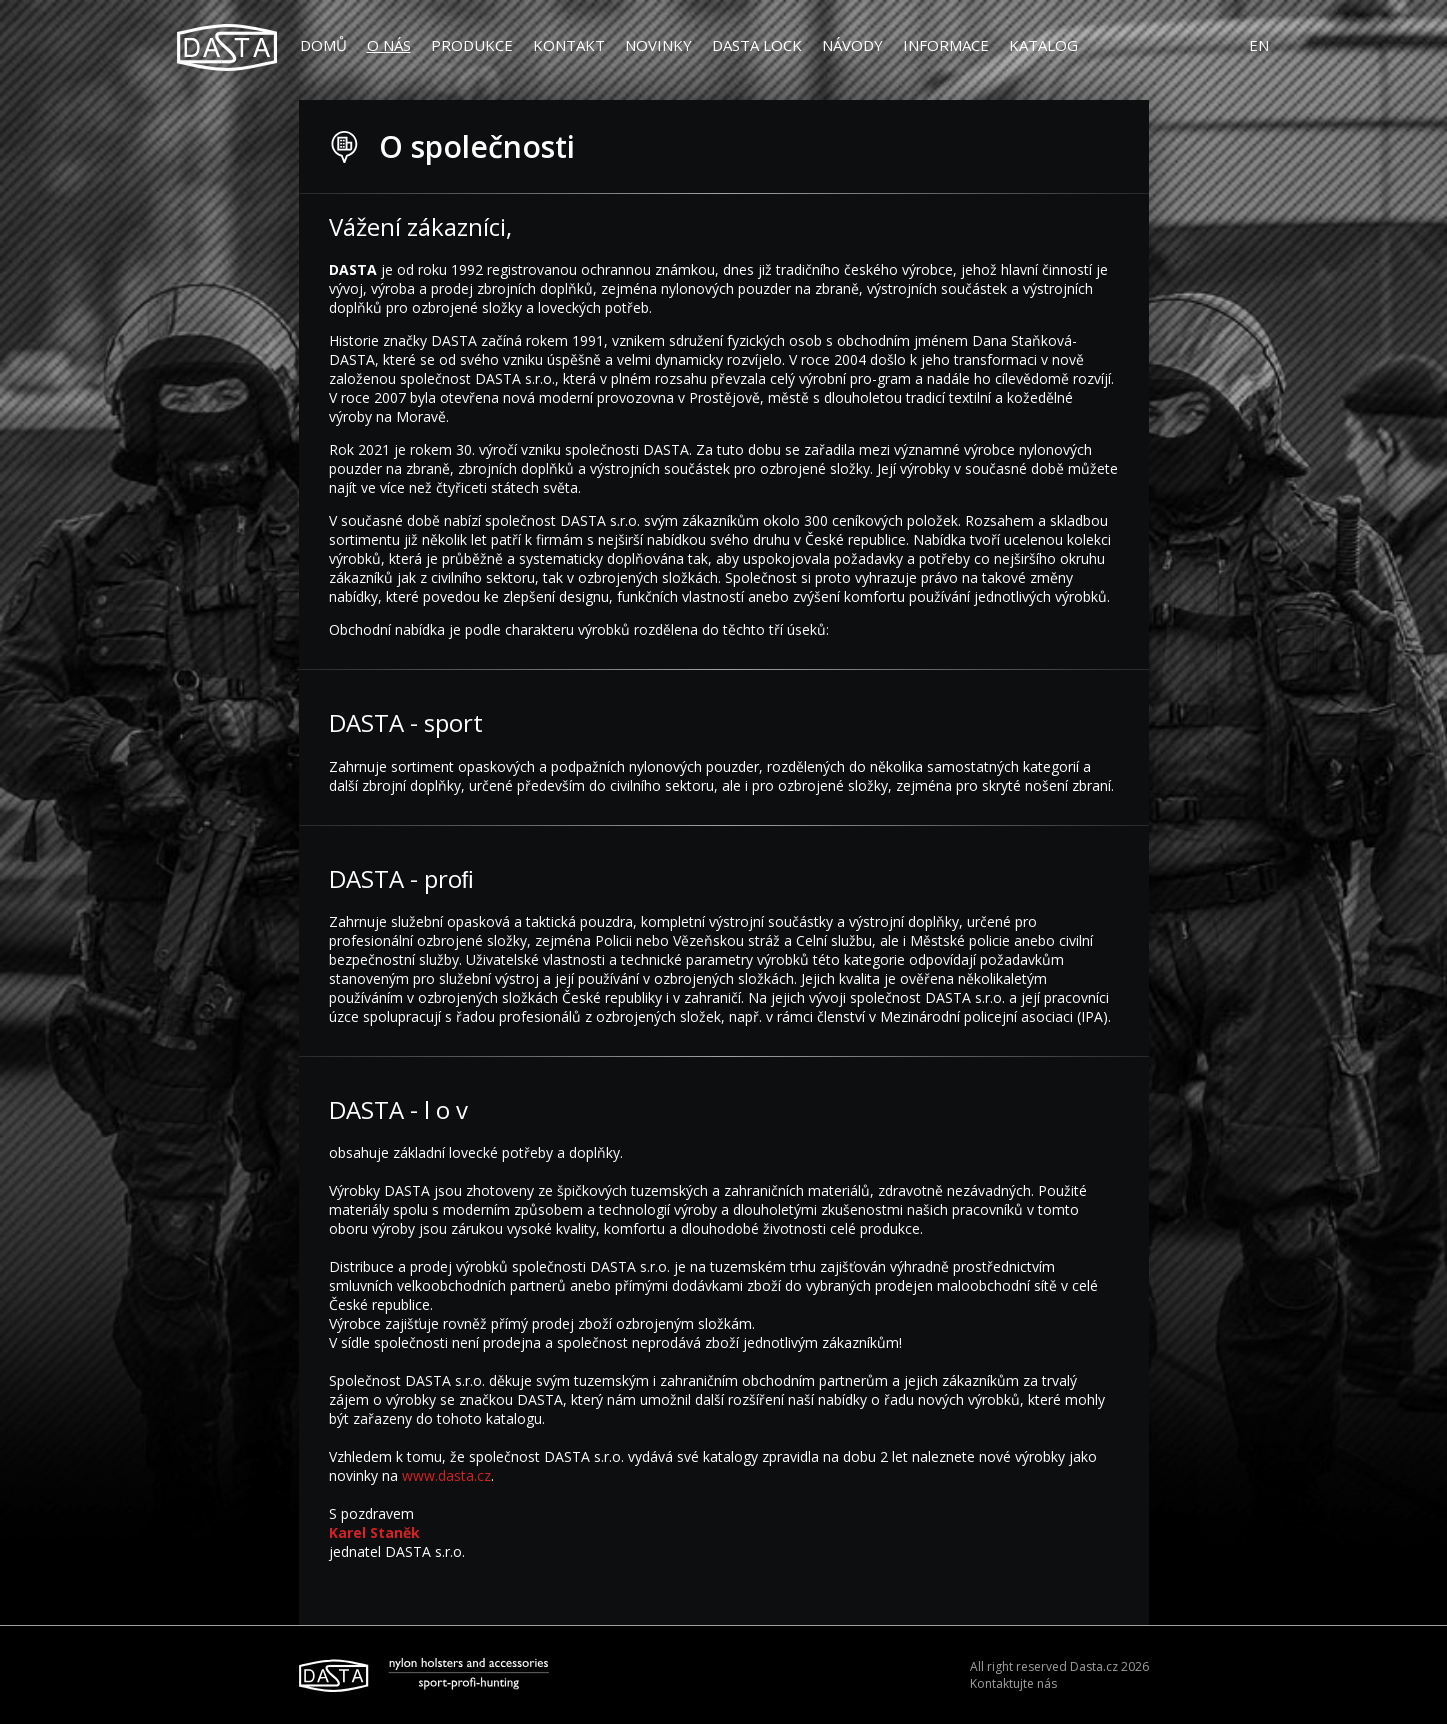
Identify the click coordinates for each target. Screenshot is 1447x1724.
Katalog (1043, 45)
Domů (323, 45)
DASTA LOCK (757, 45)
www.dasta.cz (446, 1475)
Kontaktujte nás (1013, 1683)
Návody (852, 45)
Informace (946, 45)
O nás (389, 45)
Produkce (472, 45)
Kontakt (569, 45)
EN (1259, 45)
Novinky (658, 45)
